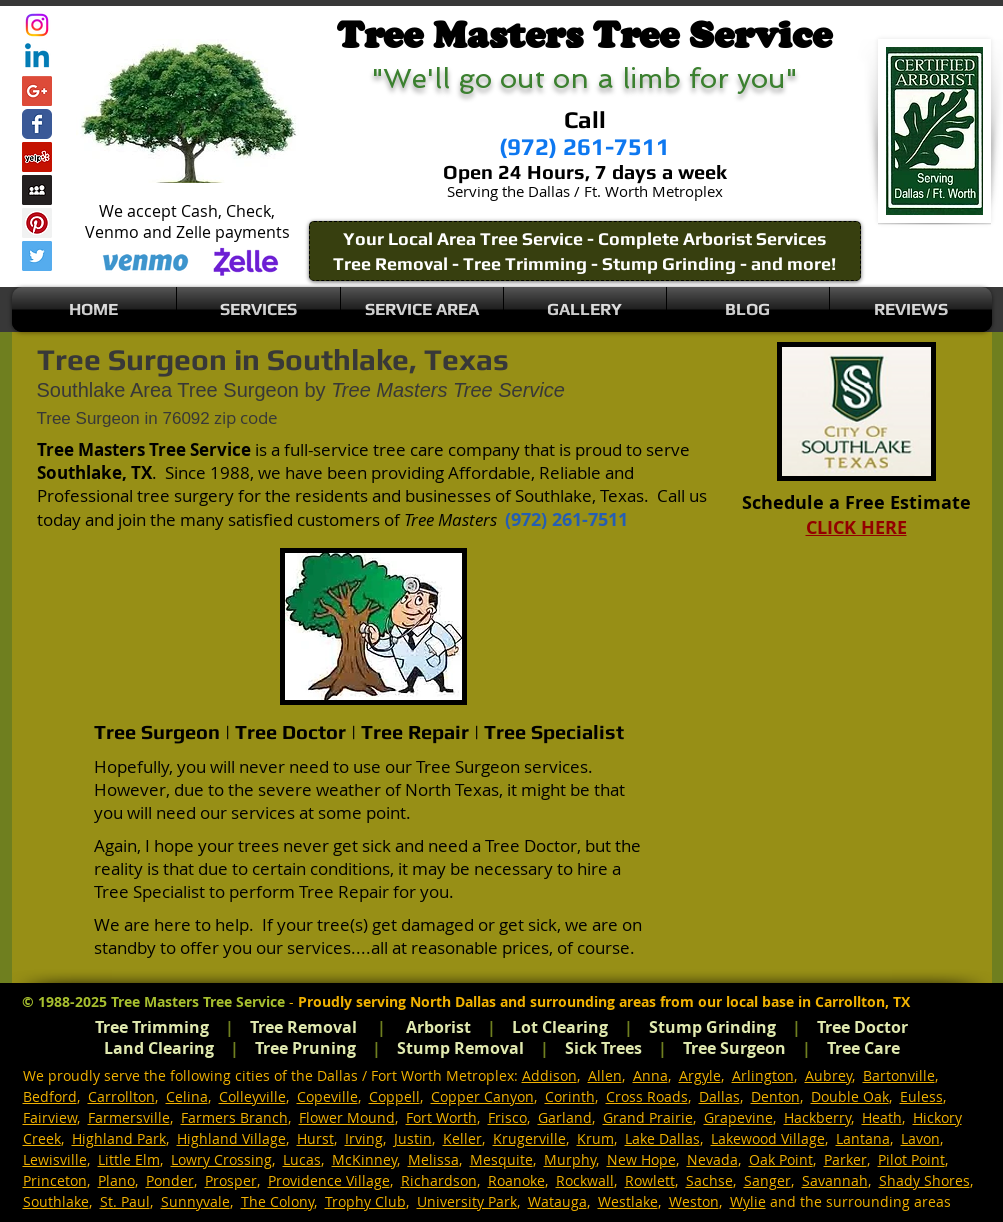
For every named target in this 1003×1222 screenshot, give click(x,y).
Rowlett (650, 1180)
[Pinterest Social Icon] (37, 223)
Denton (775, 1096)
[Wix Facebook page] (37, 124)
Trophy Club (365, 1201)
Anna (650, 1075)
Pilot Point (911, 1159)
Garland (565, 1117)
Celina (187, 1096)
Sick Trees (603, 1048)
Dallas (719, 1096)
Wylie (748, 1201)
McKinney (364, 1159)
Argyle (700, 1075)
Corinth (570, 1096)
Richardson (439, 1180)
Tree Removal (303, 1027)
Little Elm (129, 1159)
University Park (467, 1201)
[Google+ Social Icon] (37, 91)
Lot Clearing (560, 1027)
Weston (694, 1201)
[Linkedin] (37, 58)
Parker (845, 1159)
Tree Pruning (305, 1048)
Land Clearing (159, 1048)
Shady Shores (924, 1180)
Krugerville (529, 1138)
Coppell (394, 1096)
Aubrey (828, 1075)
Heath (882, 1117)
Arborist (438, 1027)
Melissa (433, 1159)
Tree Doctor (862, 1027)
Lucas (302, 1159)
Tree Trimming (152, 1027)
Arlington (763, 1075)
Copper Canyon (482, 1096)
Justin (413, 1138)
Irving (364, 1138)
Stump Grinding (712, 1027)
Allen (605, 1075)
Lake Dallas (662, 1138)
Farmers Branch (234, 1117)
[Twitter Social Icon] (37, 256)
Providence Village (329, 1180)
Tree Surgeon (734, 1048)
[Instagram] (37, 25)
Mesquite (501, 1159)
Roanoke (516, 1180)
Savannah (835, 1180)
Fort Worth (441, 1117)
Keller (462, 1138)
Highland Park (119, 1138)
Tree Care (863, 1048)
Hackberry (817, 1117)
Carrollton (121, 1096)
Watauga (557, 1201)
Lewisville (55, 1159)
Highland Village (231, 1138)
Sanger (767, 1180)
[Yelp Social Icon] (37, 157)
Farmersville (129, 1117)
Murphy (570, 1159)
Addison (549, 1075)
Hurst (315, 1138)
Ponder (170, 1180)
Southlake (56, 1201)
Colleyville (252, 1096)
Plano (116, 1180)
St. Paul (125, 1201)
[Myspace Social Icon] (37, 190)
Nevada (712, 1159)
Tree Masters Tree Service (198, 1001)
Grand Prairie (648, 1117)
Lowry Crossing (221, 1159)
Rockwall (585, 1180)
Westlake (628, 1201)
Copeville (327, 1096)
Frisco (507, 1117)
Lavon (920, 1138)
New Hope (641, 1159)
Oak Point (781, 1159)
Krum (595, 1138)
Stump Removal (460, 1048)
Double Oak (850, 1096)
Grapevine (738, 1117)
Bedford (50, 1096)
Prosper (231, 1180)
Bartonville (899, 1075)
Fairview (50, 1117)
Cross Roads (647, 1096)
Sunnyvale (195, 1201)
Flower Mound (347, 1117)
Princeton (55, 1180)
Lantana (863, 1138)
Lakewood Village (768, 1138)
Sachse (709, 1180)
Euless (921, 1096)
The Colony (277, 1201)
